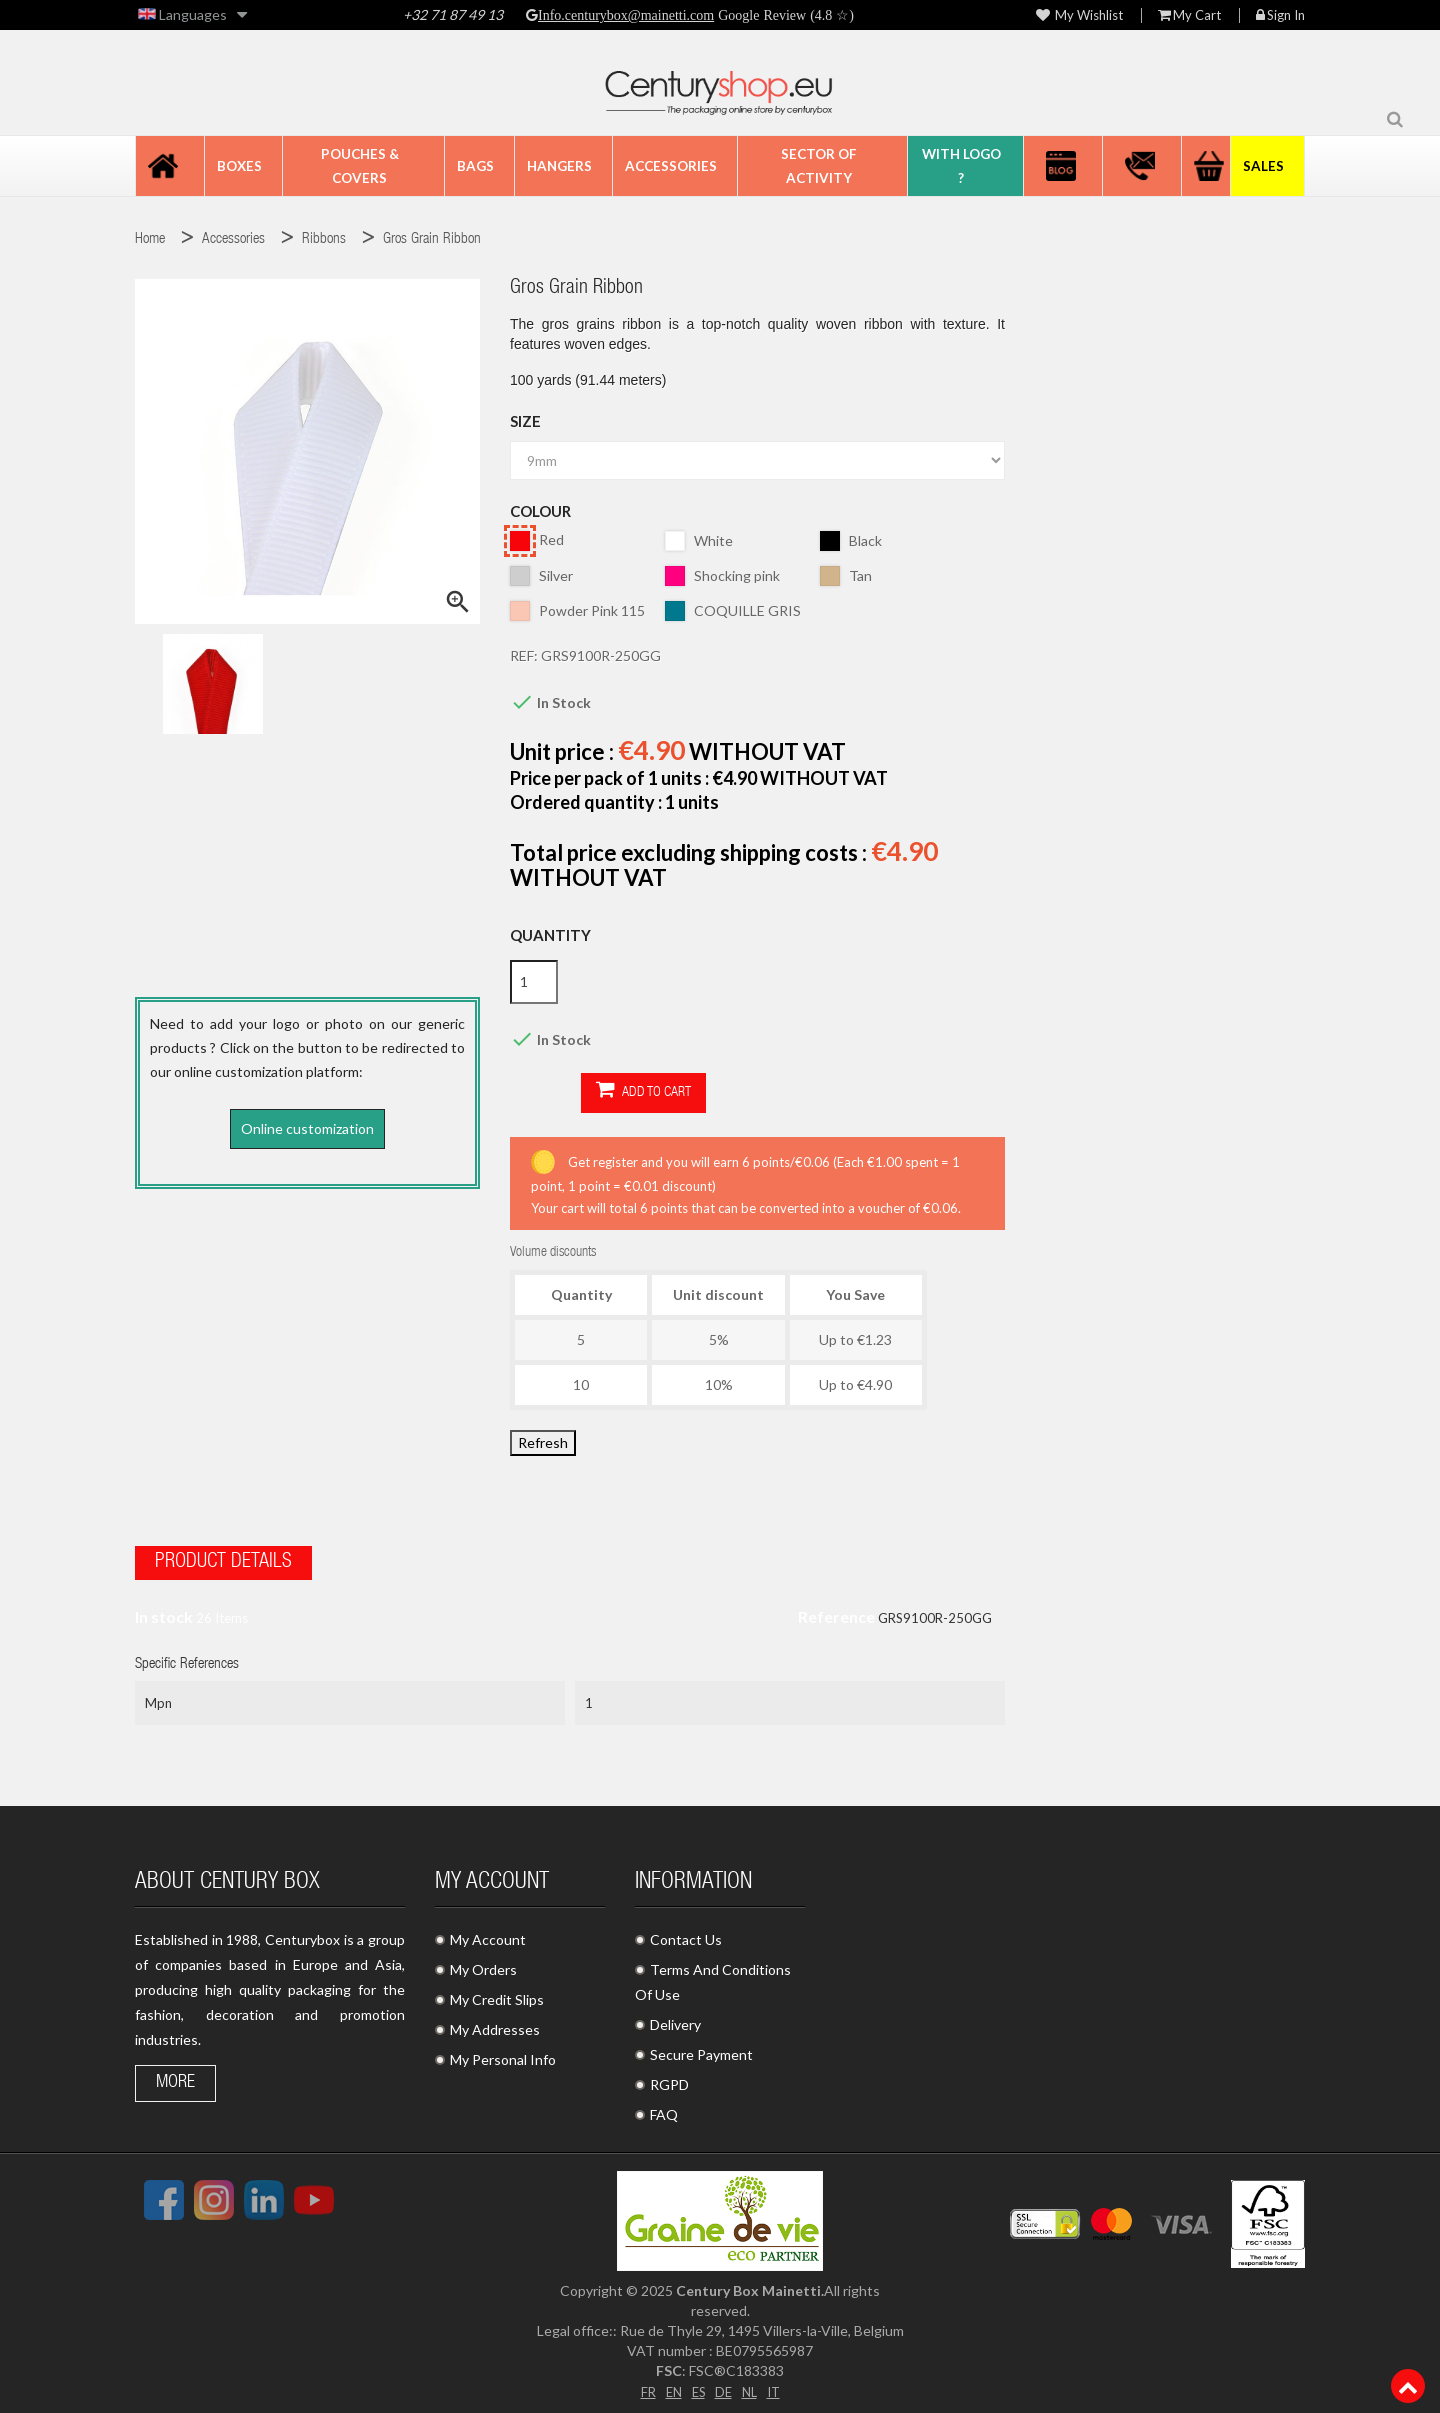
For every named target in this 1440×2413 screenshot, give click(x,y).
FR (643, 2384)
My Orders (483, 1963)
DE (724, 2384)
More (175, 2077)
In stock (164, 1610)
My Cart (1189, 15)
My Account (488, 1933)
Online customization (307, 1128)
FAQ (664, 2108)
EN (670, 2384)
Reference (836, 1610)
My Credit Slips (497, 1993)
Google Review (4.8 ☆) (784, 15)
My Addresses (495, 2023)
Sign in (1280, 15)
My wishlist (1079, 15)
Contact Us (686, 1933)
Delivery (675, 2018)
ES (697, 2384)
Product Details (223, 1557)
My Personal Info (503, 2053)
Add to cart (572, 1091)
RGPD (669, 2078)
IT (777, 2384)
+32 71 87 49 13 (453, 14)
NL (751, 2384)
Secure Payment (701, 2048)
